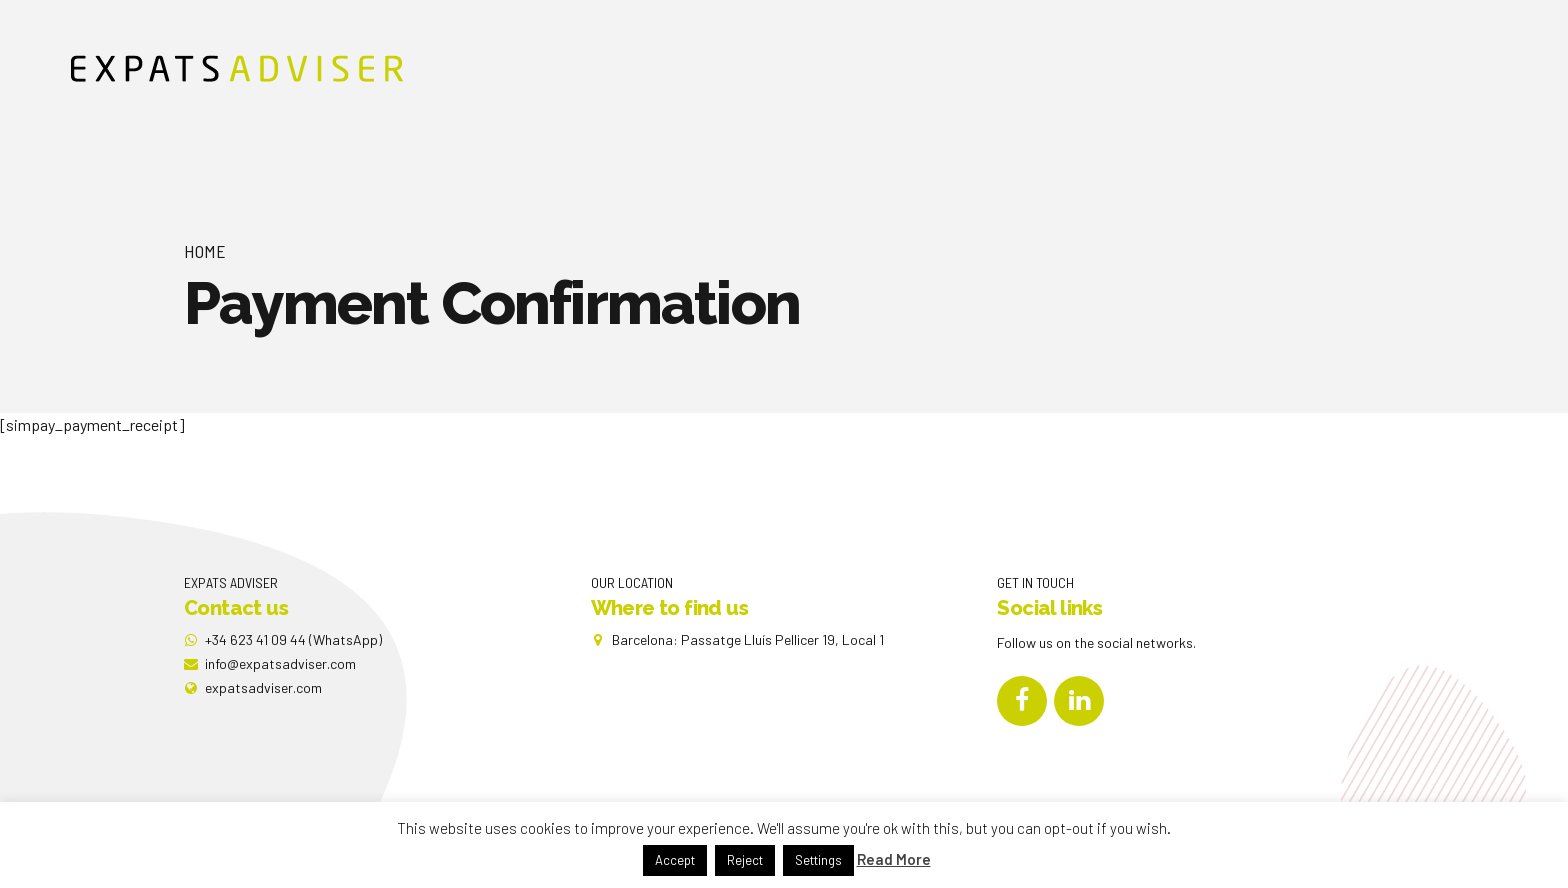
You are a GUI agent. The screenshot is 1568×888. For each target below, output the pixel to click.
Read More (894, 859)
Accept (675, 860)
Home (205, 251)
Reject (745, 860)
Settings (818, 860)
